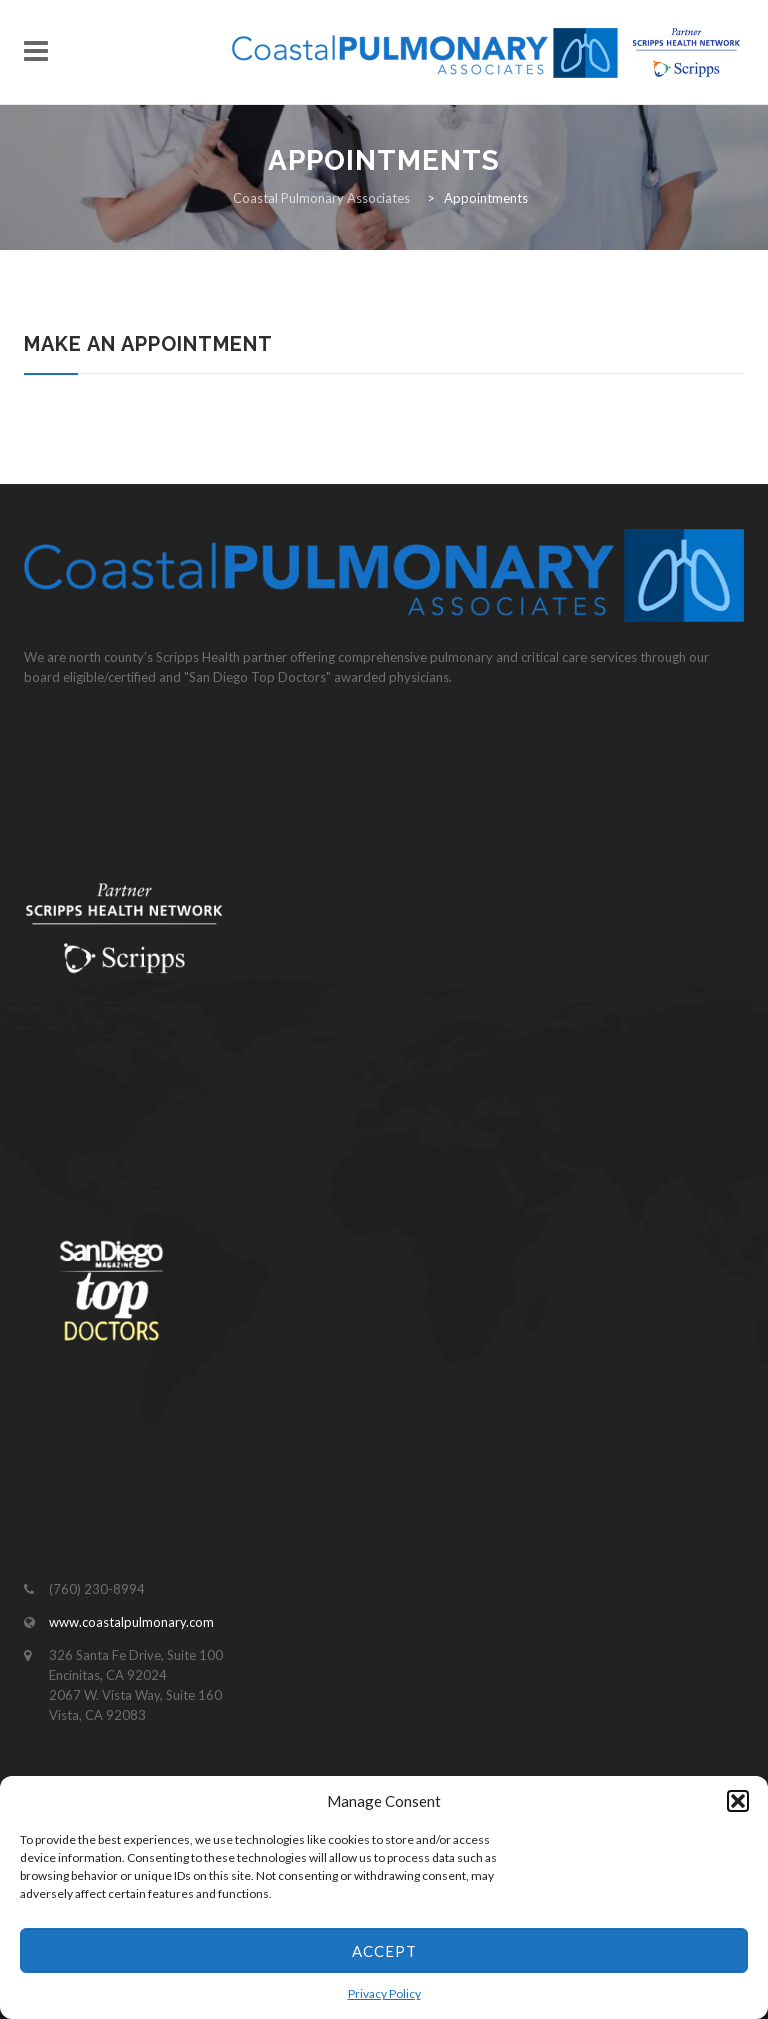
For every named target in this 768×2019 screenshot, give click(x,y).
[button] (738, 1801)
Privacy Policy (384, 1993)
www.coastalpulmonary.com (131, 1622)
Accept (384, 1951)
